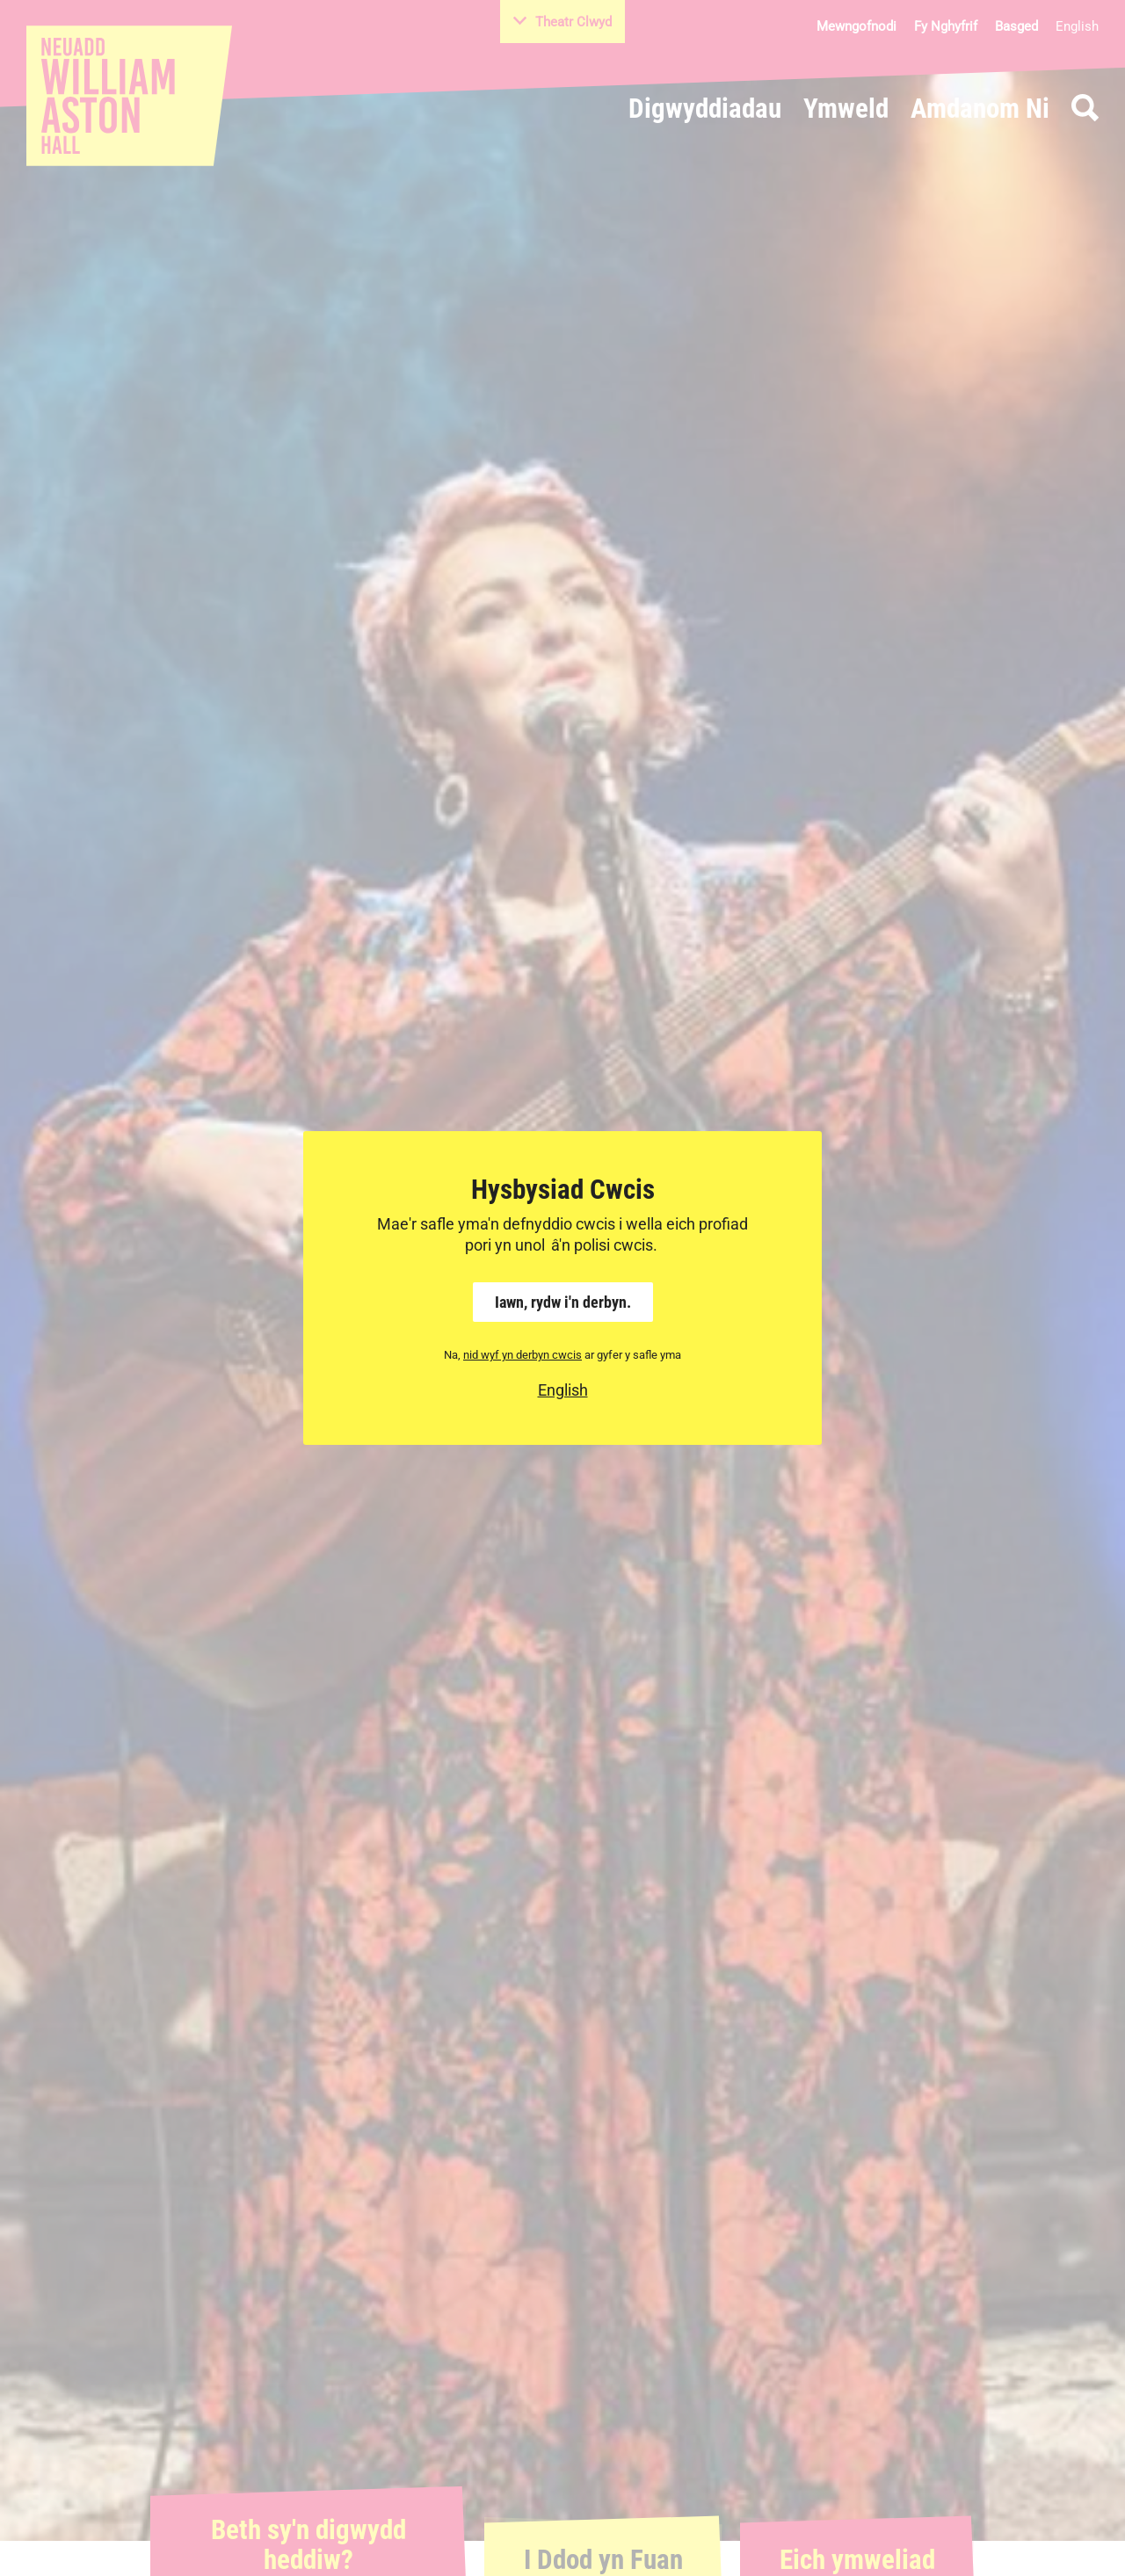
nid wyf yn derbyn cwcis (522, 1354)
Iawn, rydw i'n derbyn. (563, 1302)
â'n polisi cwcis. (604, 1245)
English (563, 1390)
